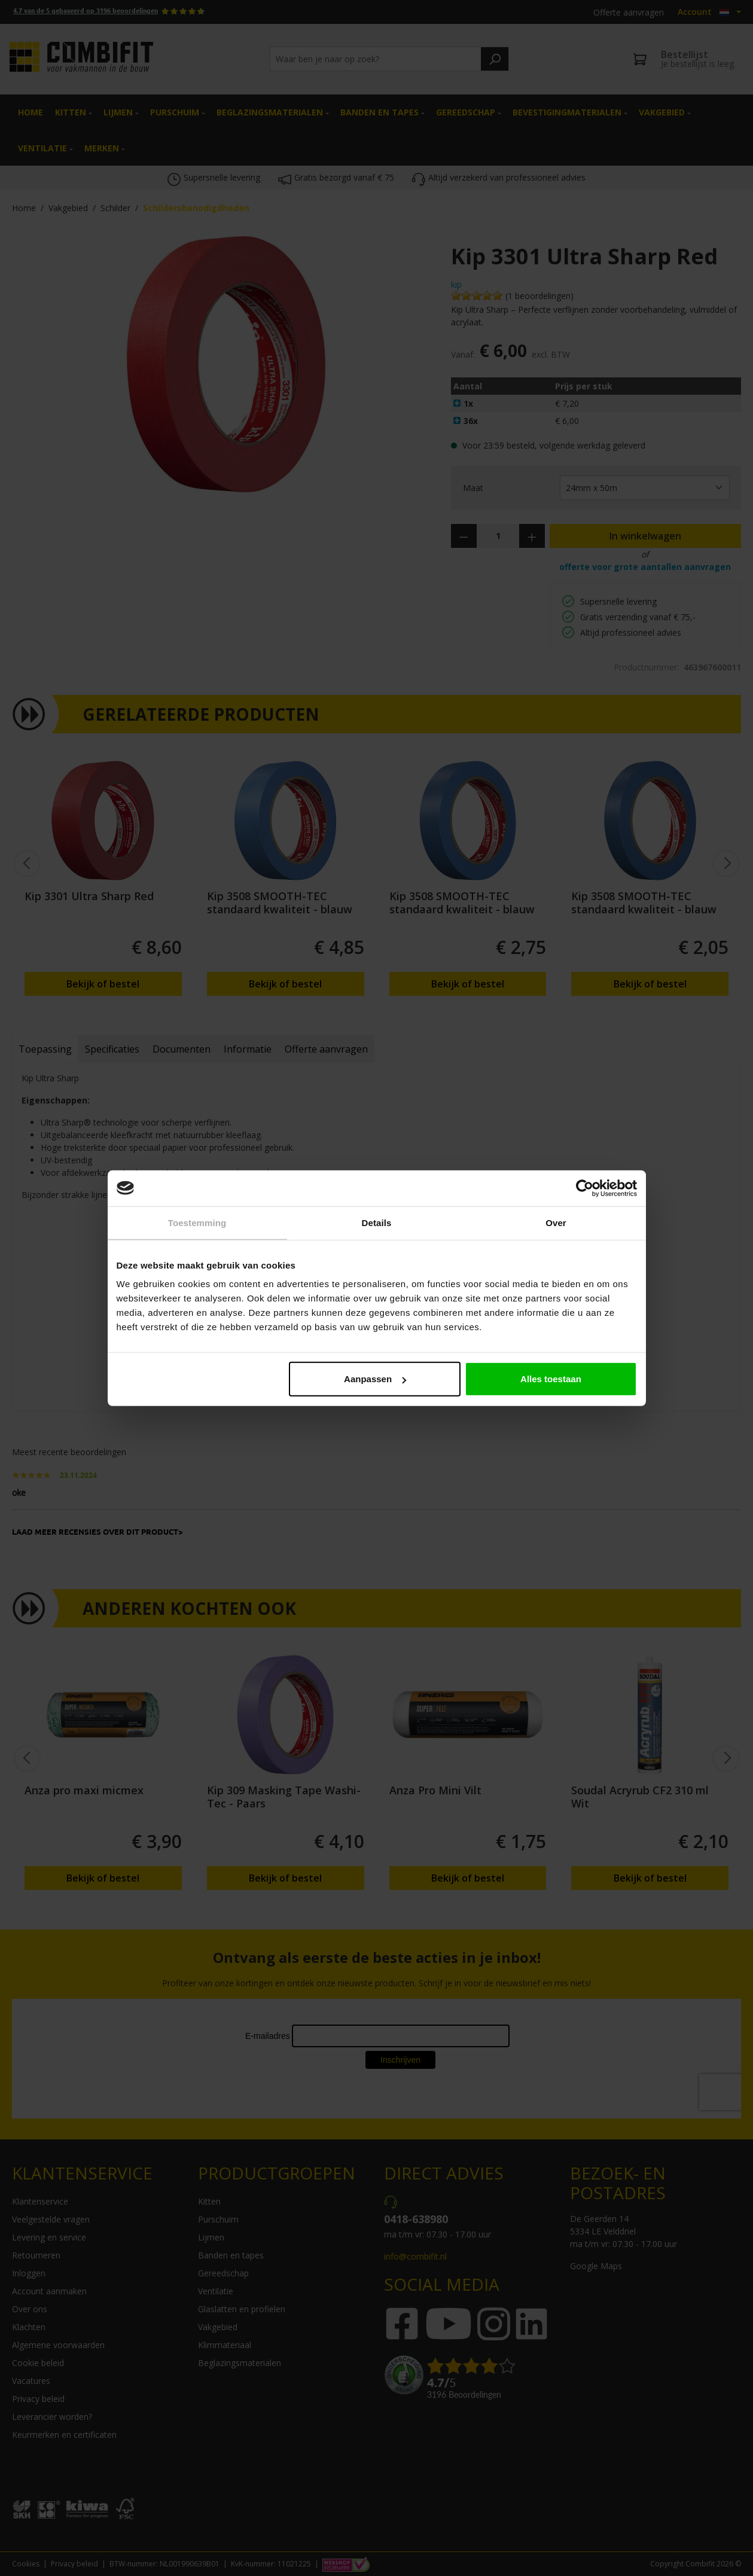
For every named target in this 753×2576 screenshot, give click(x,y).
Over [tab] (555, 1222)
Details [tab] (377, 1222)
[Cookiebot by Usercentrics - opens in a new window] (584, 1188)
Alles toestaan (550, 1379)
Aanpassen (375, 1379)
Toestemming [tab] (197, 1222)
